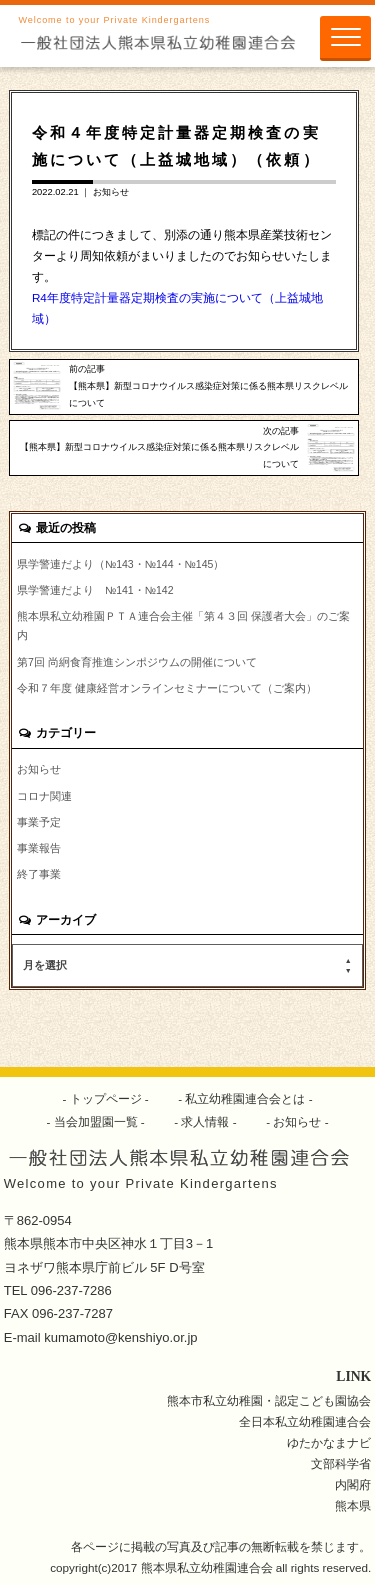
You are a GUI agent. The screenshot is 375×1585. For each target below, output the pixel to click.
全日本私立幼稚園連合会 (305, 1421)
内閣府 (353, 1484)
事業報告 (39, 848)
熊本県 (353, 1505)
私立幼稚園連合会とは (245, 1098)
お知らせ (111, 192)
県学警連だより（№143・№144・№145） (120, 564)
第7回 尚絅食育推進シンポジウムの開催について (137, 662)
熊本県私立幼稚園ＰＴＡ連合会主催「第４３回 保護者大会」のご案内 (183, 625)
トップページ (105, 1098)
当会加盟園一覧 (95, 1121)
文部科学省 (341, 1463)
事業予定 (39, 822)
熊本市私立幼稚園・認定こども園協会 (269, 1400)
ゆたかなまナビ (329, 1442)
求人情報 (205, 1121)
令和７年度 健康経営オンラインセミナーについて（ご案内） (167, 688)
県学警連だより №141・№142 (95, 590)
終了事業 (39, 874)
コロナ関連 (44, 796)
